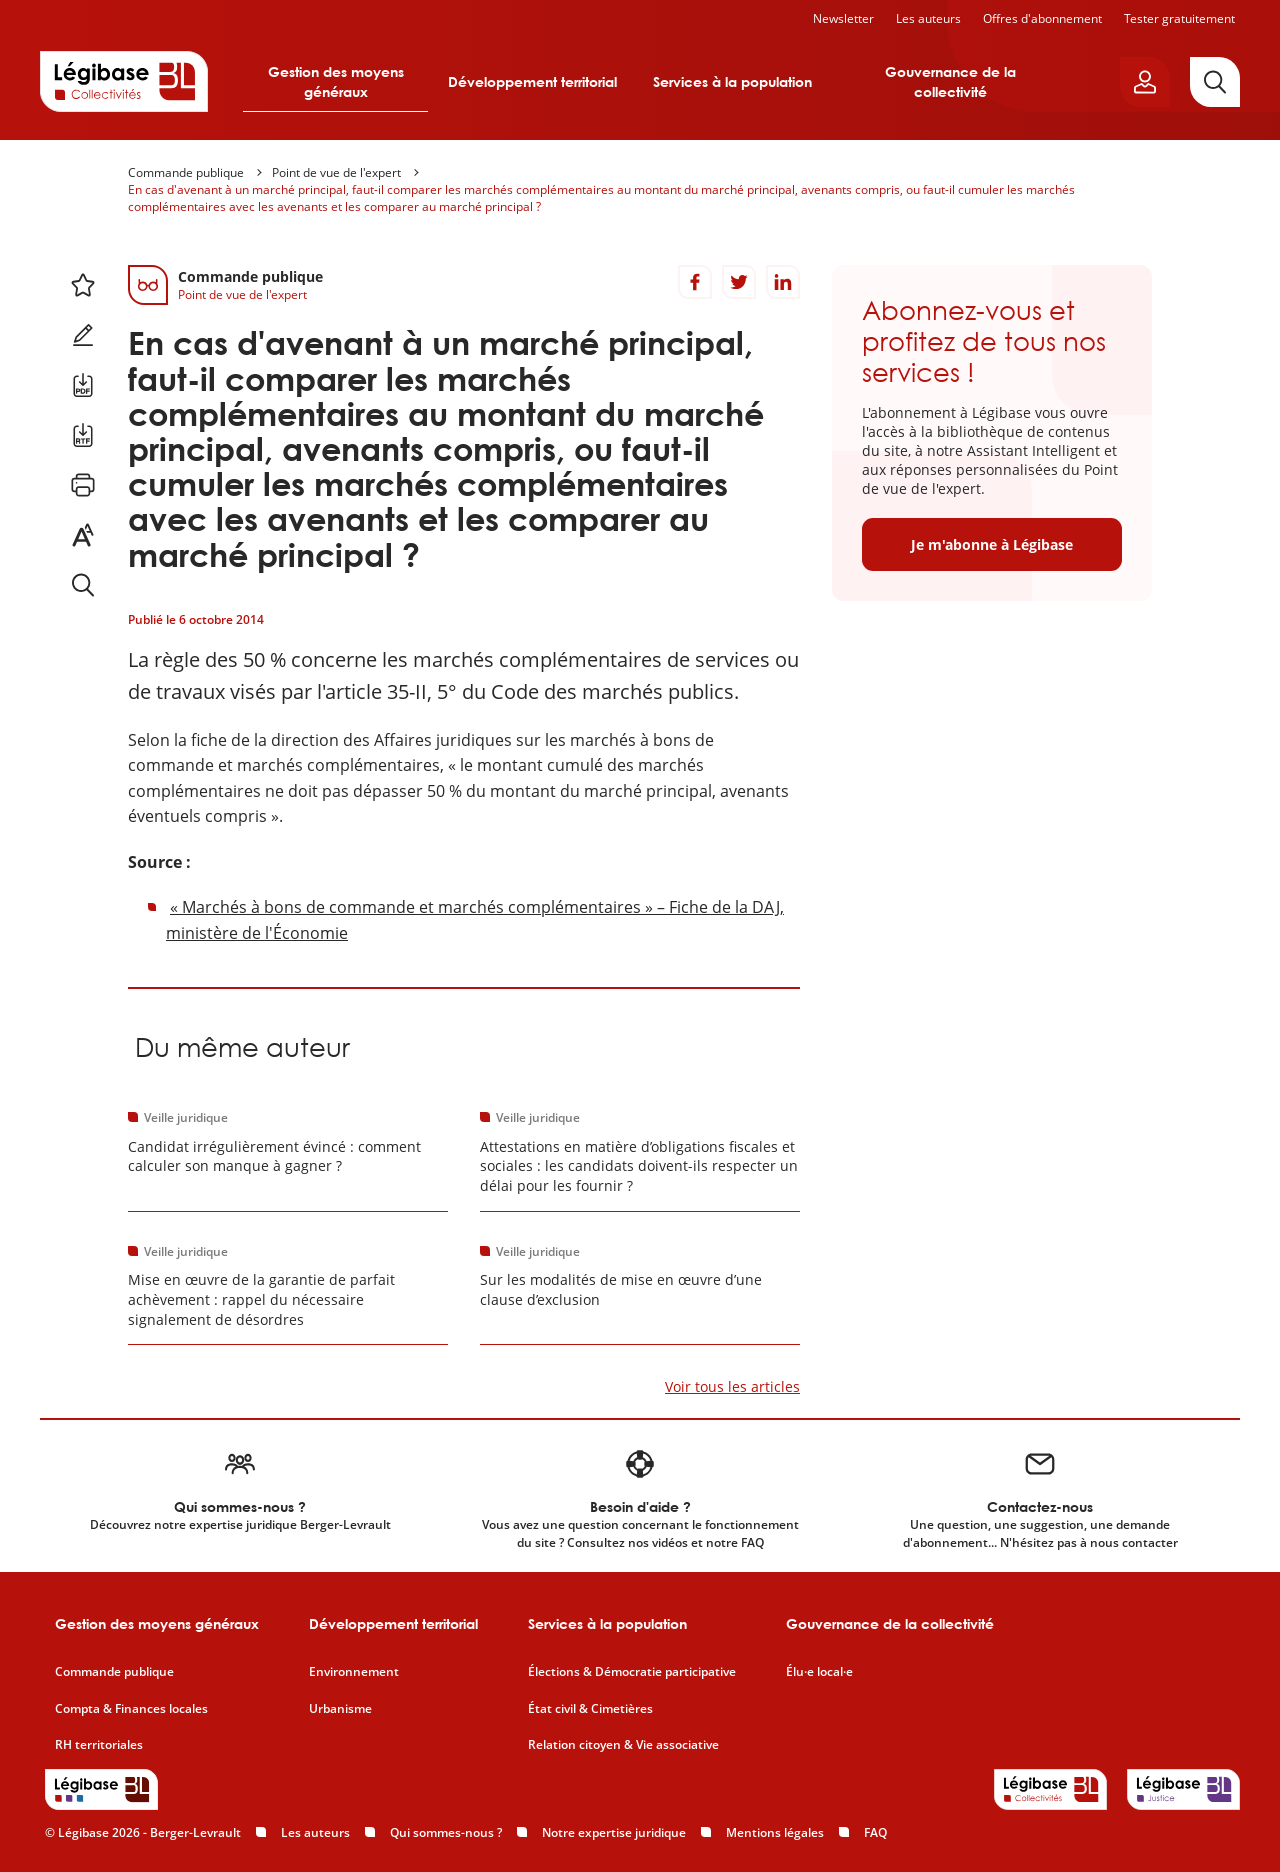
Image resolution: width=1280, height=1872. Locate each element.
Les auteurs (928, 18)
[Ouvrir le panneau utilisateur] (1145, 82)
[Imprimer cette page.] (83, 485)
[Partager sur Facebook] (695, 282)
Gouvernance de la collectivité (950, 81)
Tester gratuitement (1179, 18)
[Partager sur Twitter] (739, 282)
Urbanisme (340, 1709)
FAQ (875, 1832)
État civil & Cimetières (590, 1709)
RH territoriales (99, 1745)
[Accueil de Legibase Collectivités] (124, 81)
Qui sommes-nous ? (446, 1832)
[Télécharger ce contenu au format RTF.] (83, 435)
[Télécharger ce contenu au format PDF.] (83, 385)
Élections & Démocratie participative (632, 1672)
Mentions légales (775, 1832)
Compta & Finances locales (131, 1709)
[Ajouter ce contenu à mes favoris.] (83, 285)
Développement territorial (532, 81)
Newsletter (843, 18)
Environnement (354, 1672)
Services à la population (732, 81)
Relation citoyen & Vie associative (623, 1745)
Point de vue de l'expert (336, 172)
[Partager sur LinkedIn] (783, 282)
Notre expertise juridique (614, 1832)
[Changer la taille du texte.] (83, 535)
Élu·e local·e (819, 1672)
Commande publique (186, 172)
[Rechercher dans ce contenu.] (83, 585)
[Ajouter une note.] (83, 335)
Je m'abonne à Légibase (992, 544)
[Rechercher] (1215, 82)
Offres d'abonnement (1042, 18)
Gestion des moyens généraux (336, 81)
